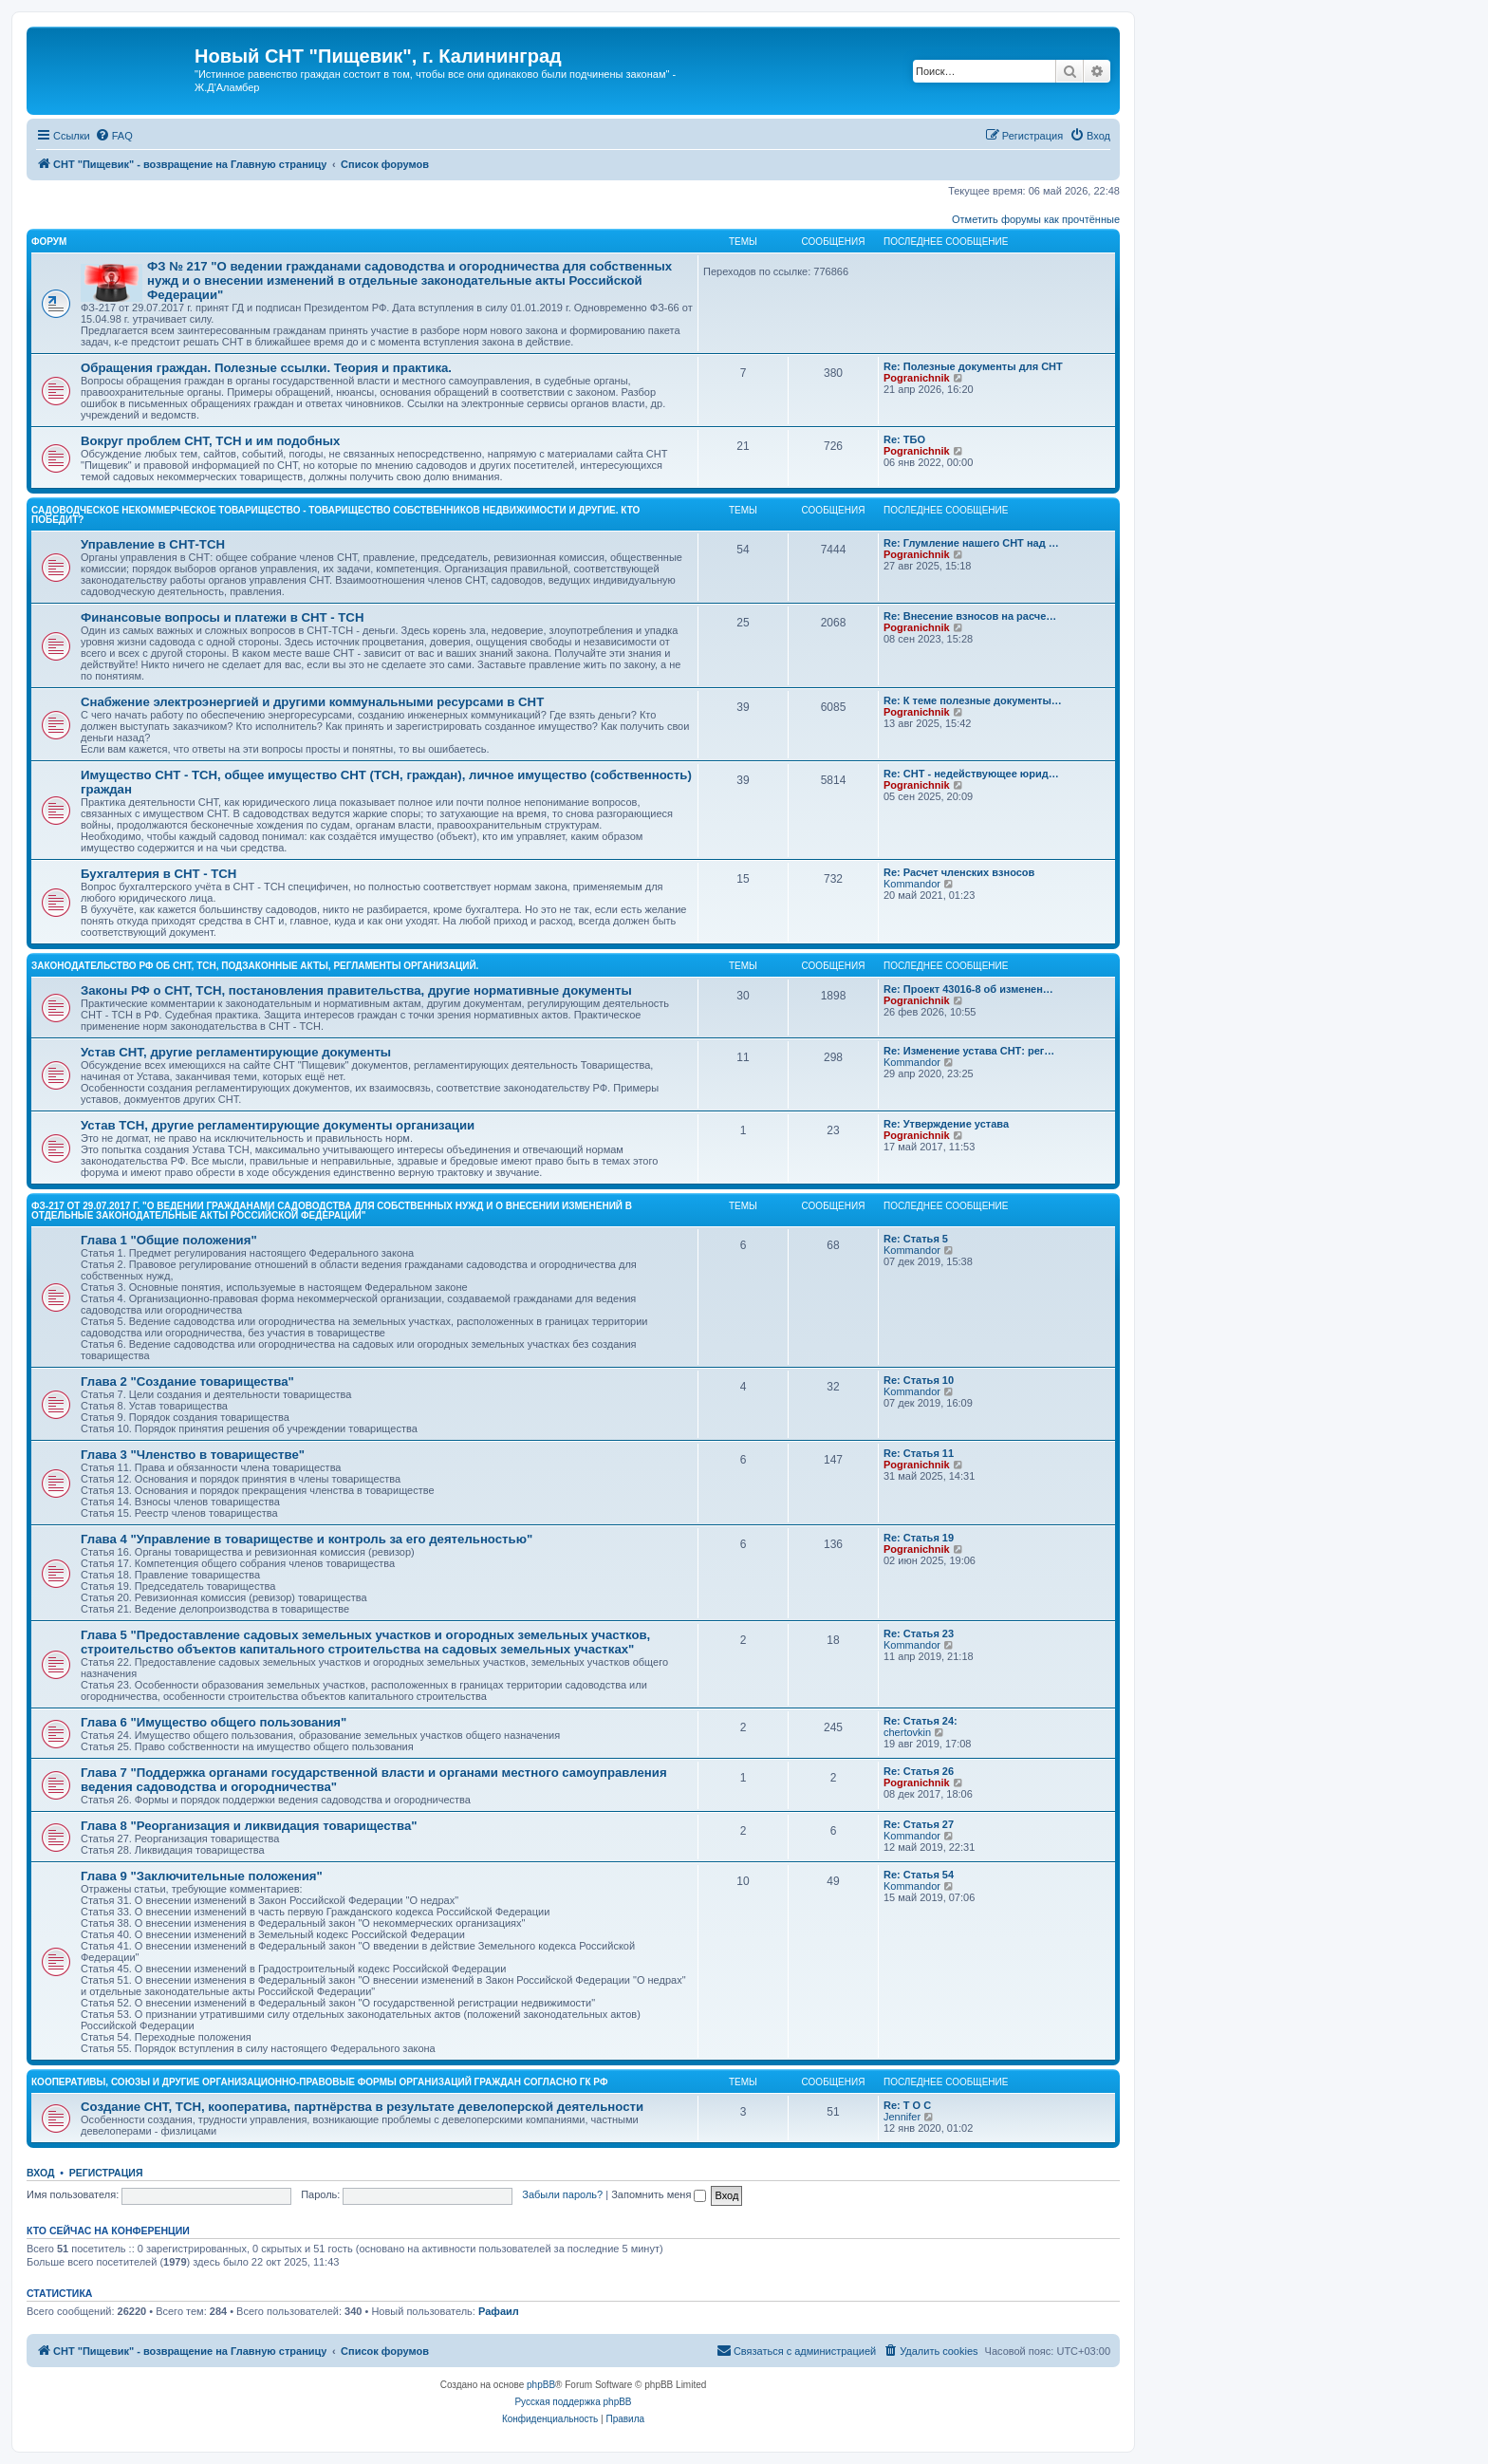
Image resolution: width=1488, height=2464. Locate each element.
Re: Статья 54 (919, 1874)
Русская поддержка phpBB (572, 2402)
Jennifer (902, 2116)
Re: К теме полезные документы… (973, 700)
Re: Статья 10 (919, 1380)
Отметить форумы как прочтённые (1036, 219)
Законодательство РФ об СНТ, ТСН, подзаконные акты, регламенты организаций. (254, 966)
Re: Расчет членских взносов (959, 872)
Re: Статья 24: (921, 1721)
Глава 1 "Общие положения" (169, 1240)
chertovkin (907, 1732)
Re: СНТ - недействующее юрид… (971, 773)
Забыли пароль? (562, 2194)
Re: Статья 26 (919, 1771)
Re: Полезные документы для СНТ (973, 366)
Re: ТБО (904, 439)
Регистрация (106, 2172)
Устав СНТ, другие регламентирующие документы (236, 1052)
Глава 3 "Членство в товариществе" (193, 1454)
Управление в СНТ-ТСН (153, 544)
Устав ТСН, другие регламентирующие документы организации (277, 1125)
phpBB (541, 2385)
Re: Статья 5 (916, 1238)
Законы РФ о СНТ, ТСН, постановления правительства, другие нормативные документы (356, 990)
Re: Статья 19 (919, 1537)
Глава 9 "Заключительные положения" (202, 1876)
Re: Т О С (907, 2105)
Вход (40, 2172)
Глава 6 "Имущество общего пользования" (213, 1722)
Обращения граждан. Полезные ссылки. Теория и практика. (266, 368)
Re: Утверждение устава (946, 1123)
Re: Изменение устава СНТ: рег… (969, 1050)
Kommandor (912, 883)
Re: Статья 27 (919, 1824)
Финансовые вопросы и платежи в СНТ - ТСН (222, 617)
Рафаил (498, 2311)
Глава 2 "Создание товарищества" (187, 1381)
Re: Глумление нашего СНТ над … (971, 543)
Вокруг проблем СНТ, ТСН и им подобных (210, 441)
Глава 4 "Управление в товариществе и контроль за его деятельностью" (306, 1539)
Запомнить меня (658, 2194)
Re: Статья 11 (919, 1453)
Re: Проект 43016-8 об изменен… (968, 989)
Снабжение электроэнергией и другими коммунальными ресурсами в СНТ (312, 702)
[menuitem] (114, 135)
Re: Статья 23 (919, 1633)
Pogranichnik (917, 377)
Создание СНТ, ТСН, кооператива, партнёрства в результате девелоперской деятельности (362, 2107)
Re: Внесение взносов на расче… (970, 616)
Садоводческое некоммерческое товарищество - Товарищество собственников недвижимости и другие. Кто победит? (335, 515)
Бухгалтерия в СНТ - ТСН (158, 874)
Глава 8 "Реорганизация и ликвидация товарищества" (249, 1826)
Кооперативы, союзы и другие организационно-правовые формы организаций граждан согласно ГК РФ (319, 2082)
